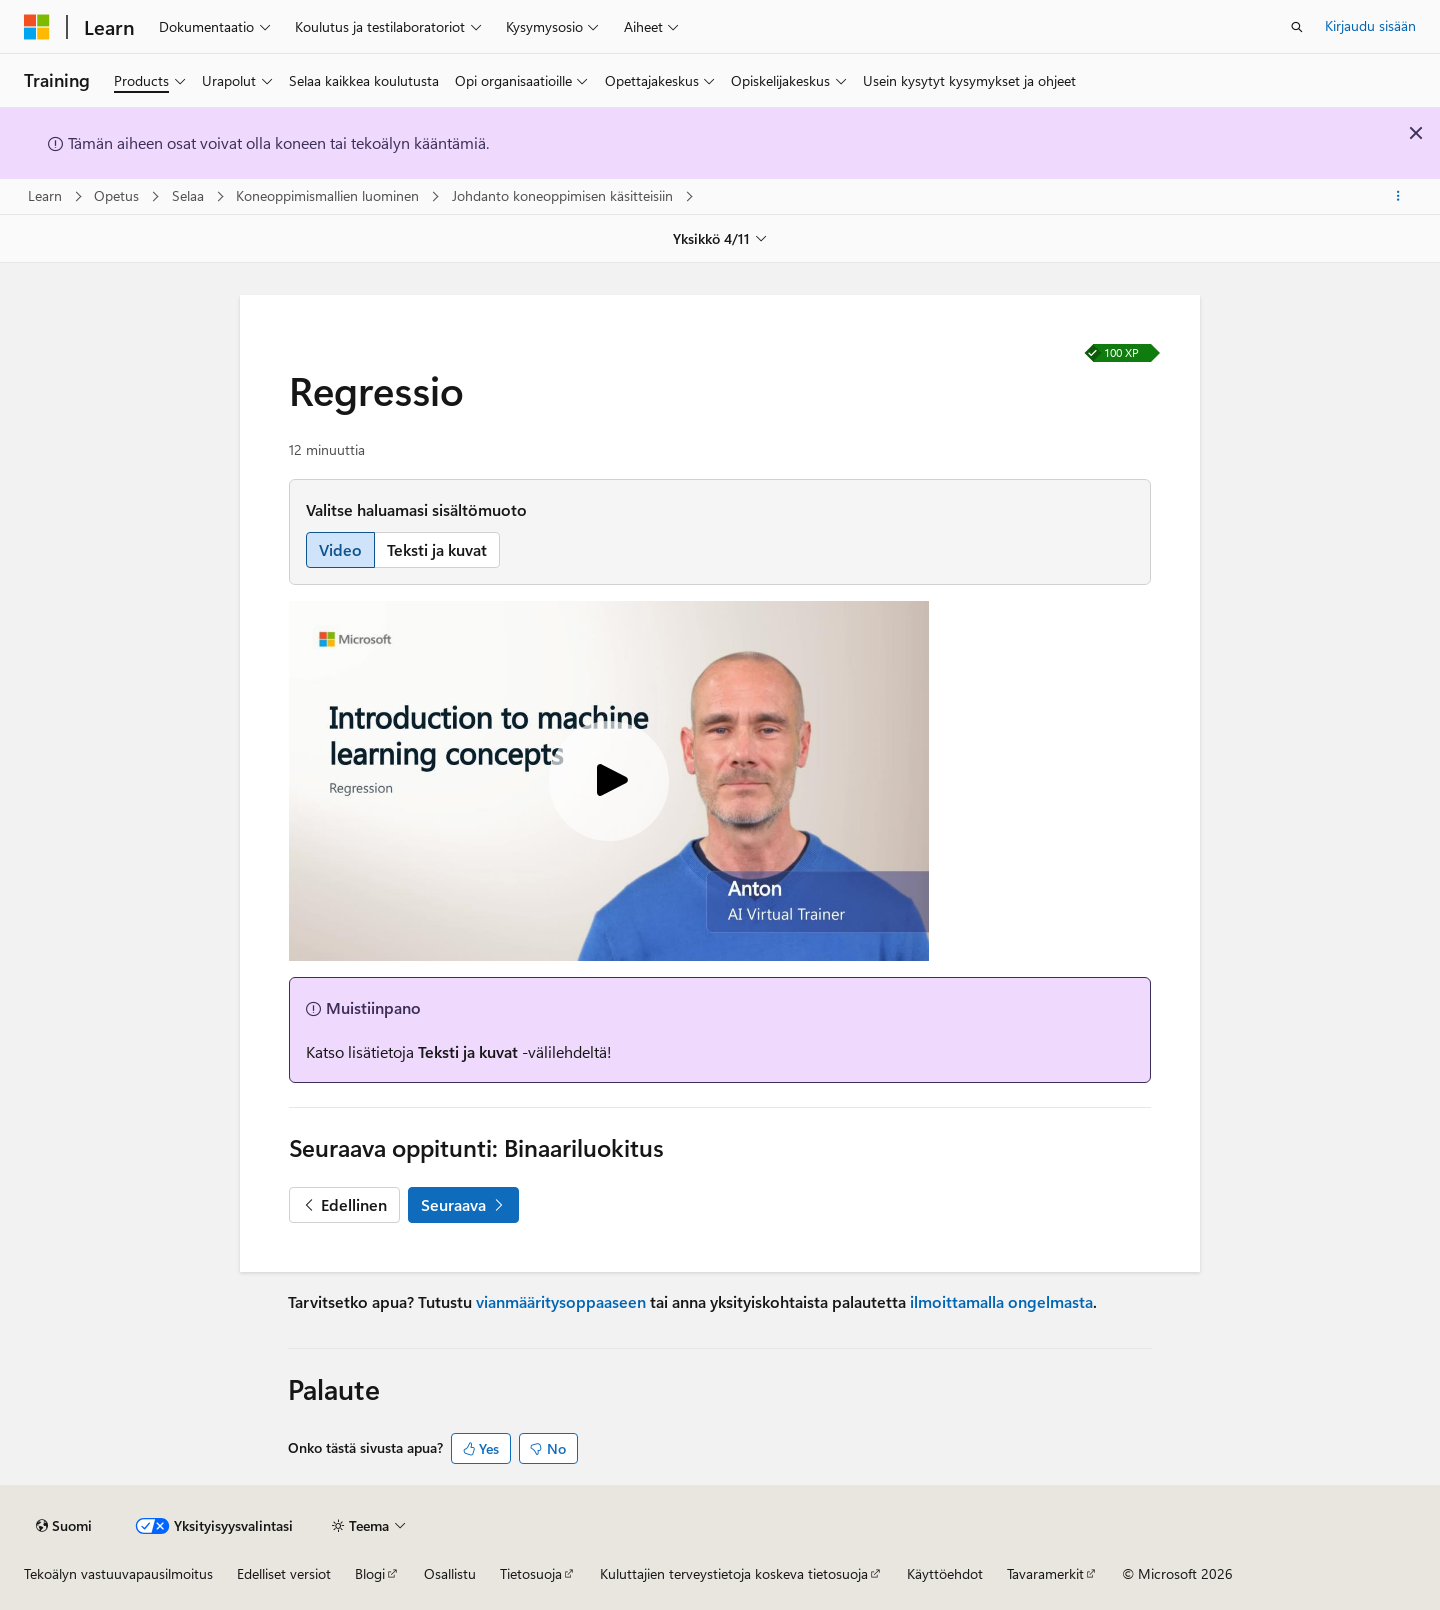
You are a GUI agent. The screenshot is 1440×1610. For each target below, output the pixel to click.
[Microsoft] (37, 27)
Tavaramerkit (1045, 1573)
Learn (47, 195)
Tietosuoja (531, 1573)
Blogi (370, 1573)
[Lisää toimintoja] (1398, 197)
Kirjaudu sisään (1370, 25)
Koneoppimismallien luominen (329, 195)
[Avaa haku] (1297, 27)
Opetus (118, 195)
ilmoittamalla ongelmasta (1001, 1301)
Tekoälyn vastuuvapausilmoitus (118, 1573)
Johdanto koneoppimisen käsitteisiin (564, 195)
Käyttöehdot (945, 1573)
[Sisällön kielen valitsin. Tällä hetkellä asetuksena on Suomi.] (64, 1526)
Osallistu (450, 1573)
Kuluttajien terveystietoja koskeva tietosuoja (734, 1573)
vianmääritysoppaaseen (561, 1301)
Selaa (190, 195)
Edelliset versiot (284, 1573)
